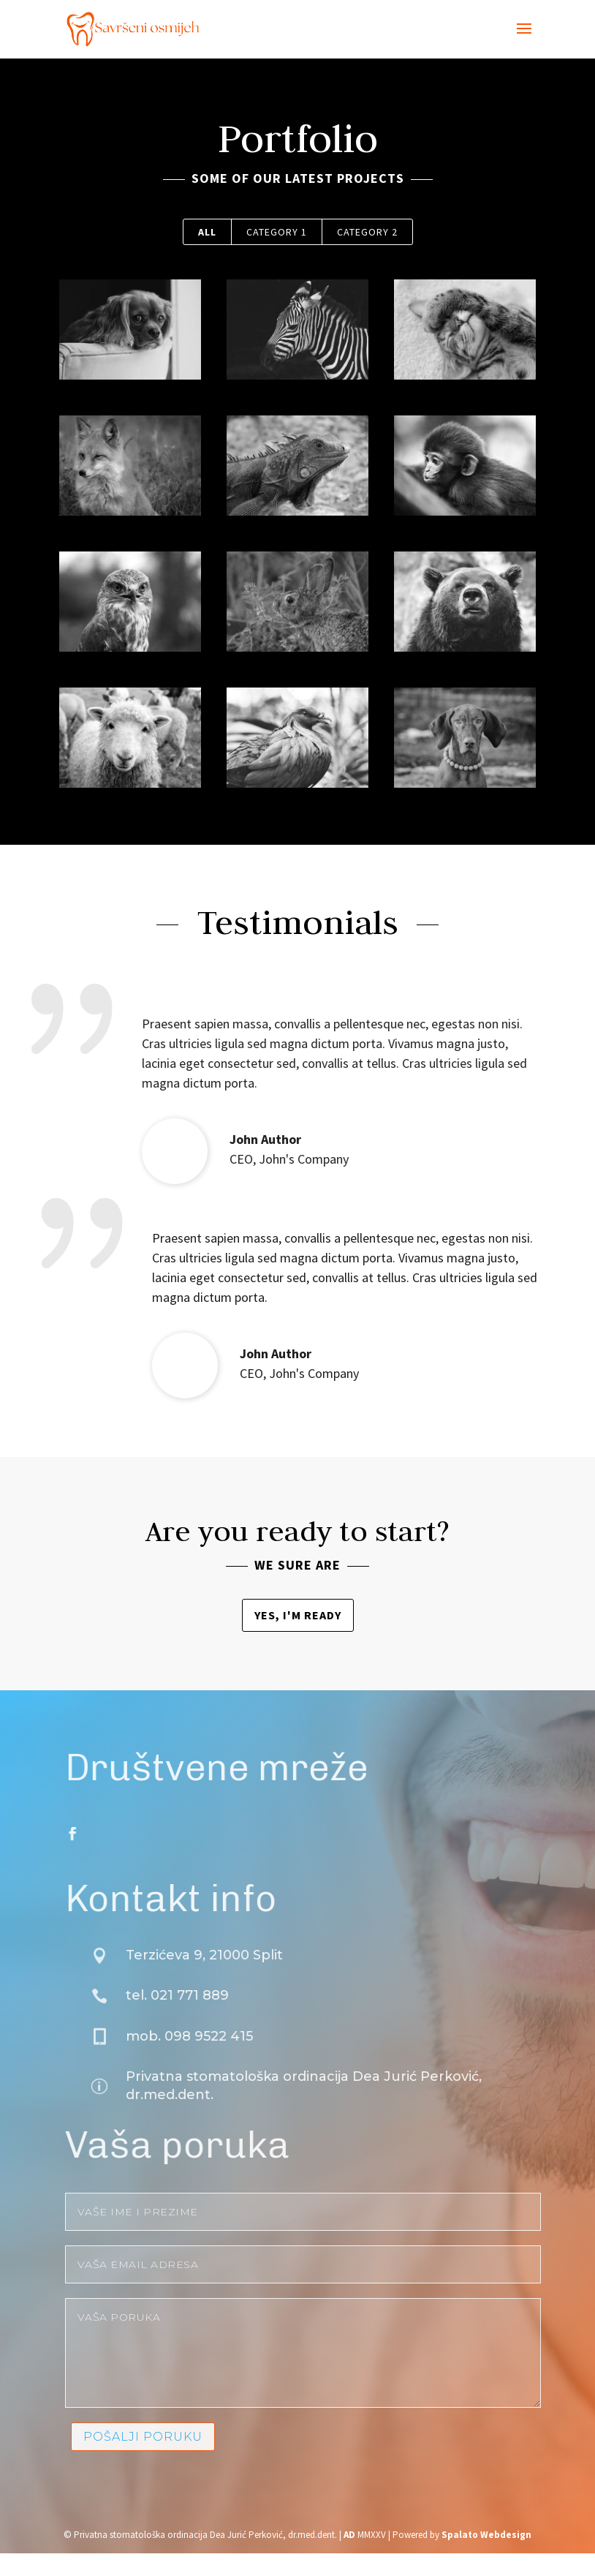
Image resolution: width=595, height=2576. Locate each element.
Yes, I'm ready (297, 1615)
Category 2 (367, 231)
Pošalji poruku (183, 2437)
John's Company (263, 1158)
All (207, 231)
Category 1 (276, 231)
